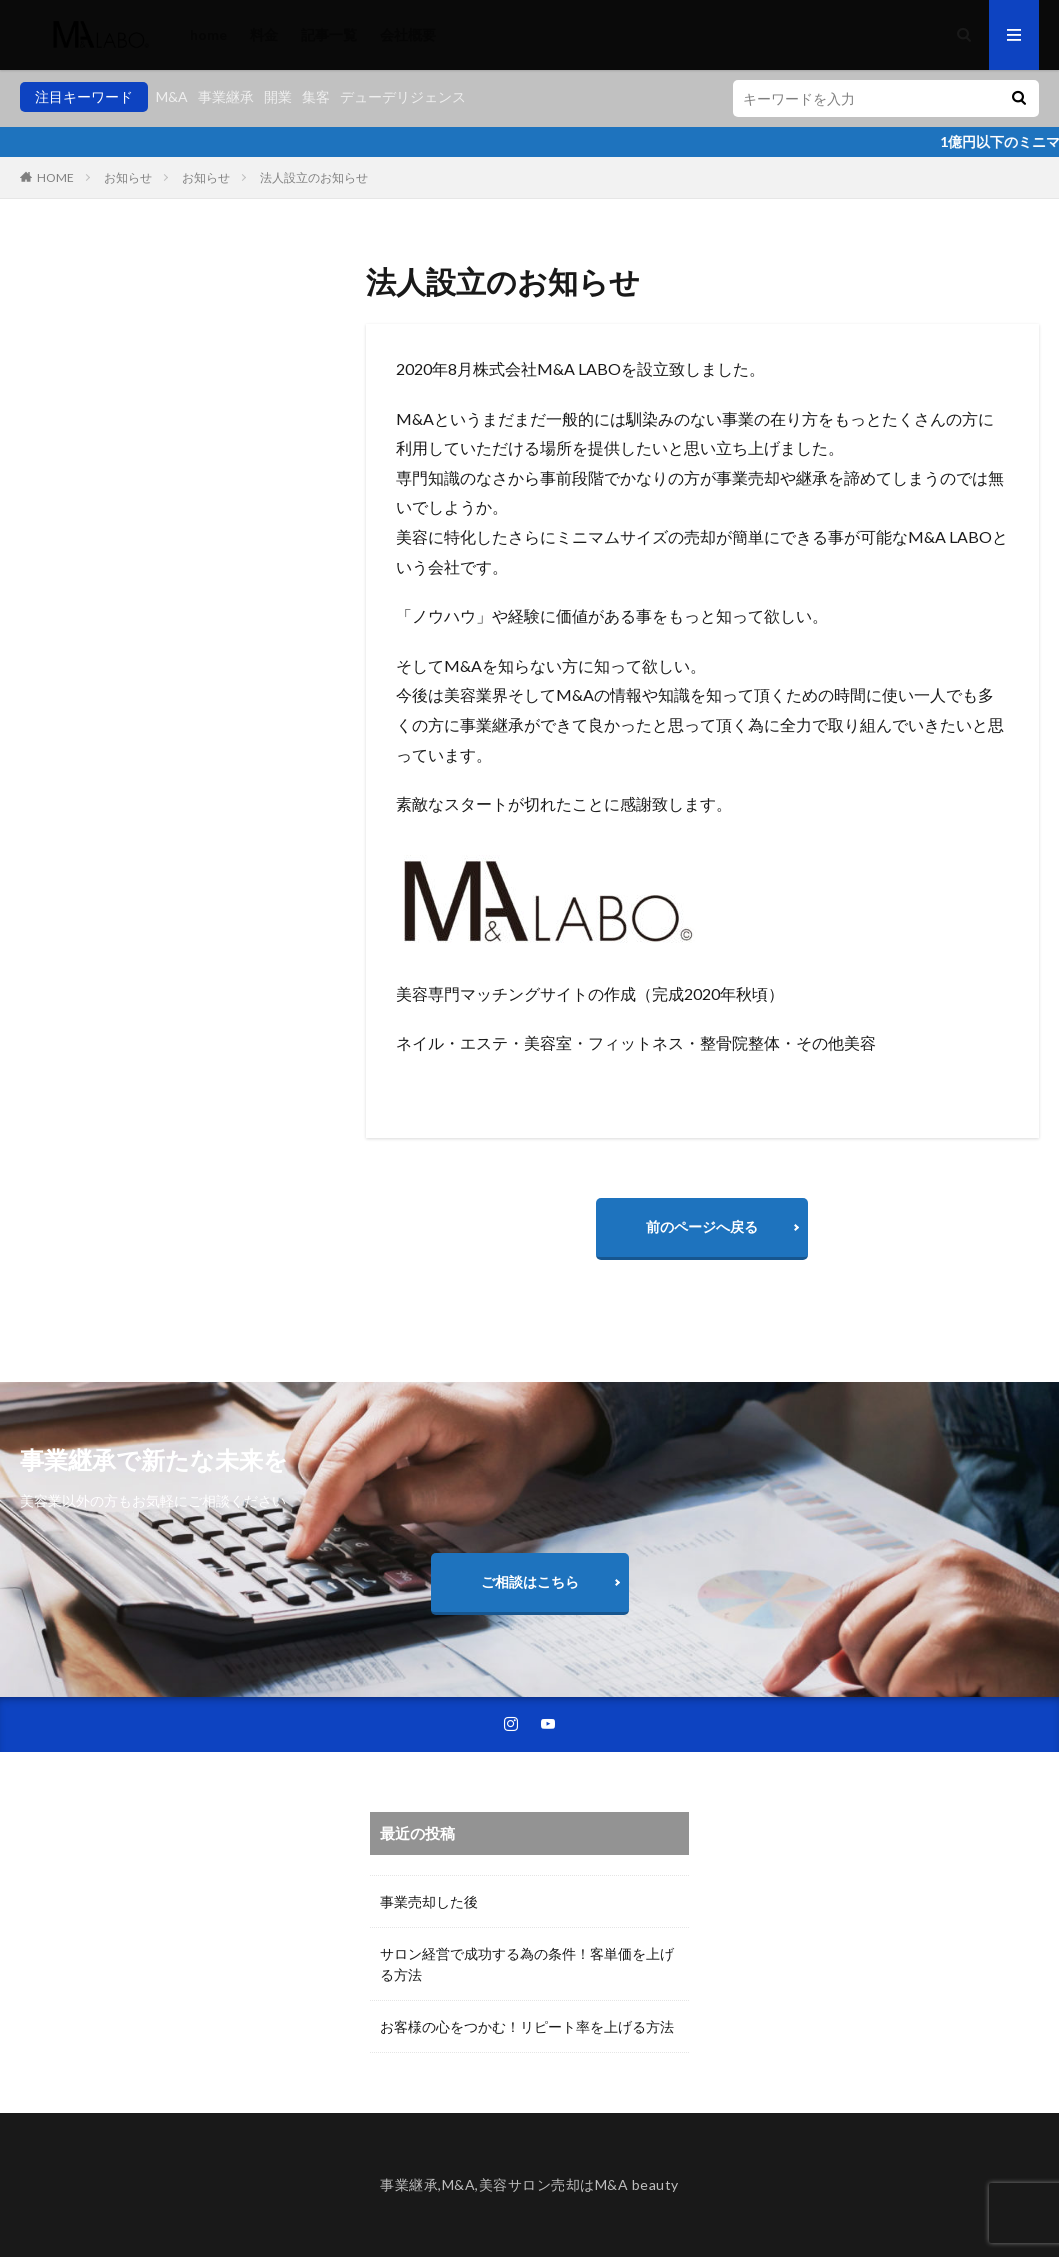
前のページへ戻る (702, 1226)
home (208, 34)
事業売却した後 (429, 1901)
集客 (316, 96)
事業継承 (226, 96)
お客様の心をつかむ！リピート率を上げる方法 (527, 2026)
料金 (264, 34)
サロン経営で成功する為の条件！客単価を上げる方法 (527, 1964)
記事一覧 (329, 34)
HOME (55, 177)
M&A (172, 96)
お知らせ (128, 177)
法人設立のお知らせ (314, 177)
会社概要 (408, 34)
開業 (278, 96)
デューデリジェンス (403, 96)
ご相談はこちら (530, 1581)
